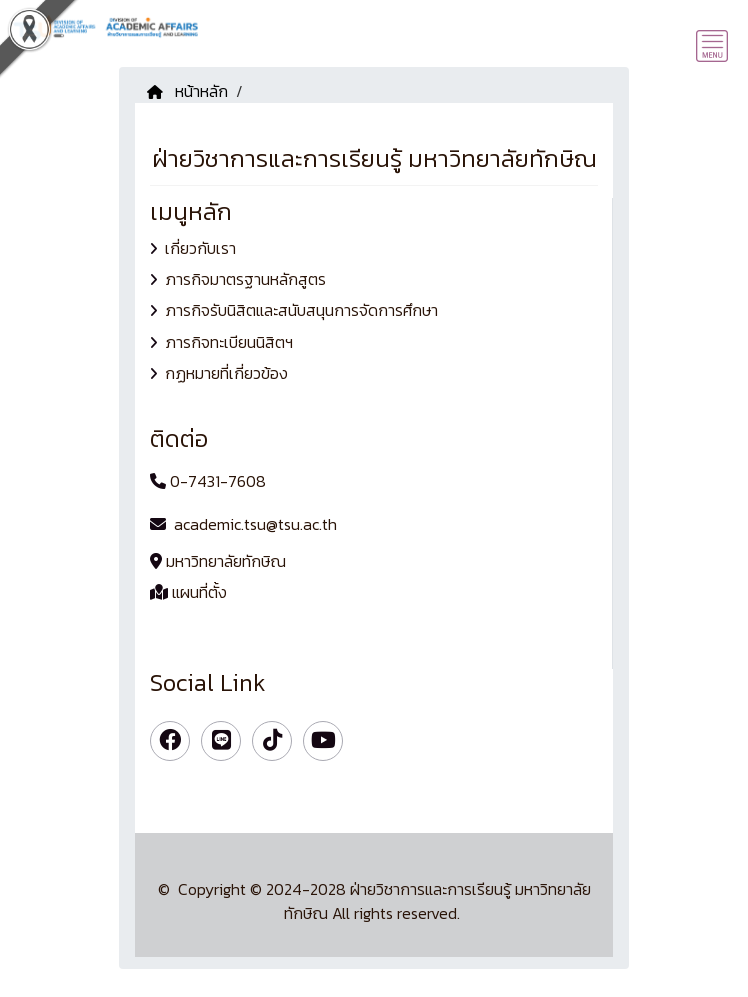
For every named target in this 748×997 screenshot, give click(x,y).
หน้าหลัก (187, 91)
